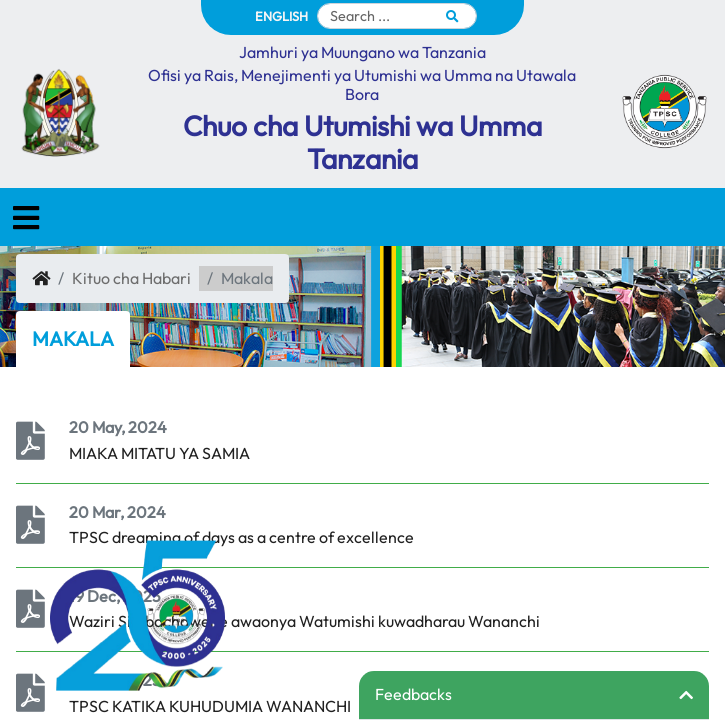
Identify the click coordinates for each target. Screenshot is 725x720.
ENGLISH (281, 16)
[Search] (397, 16)
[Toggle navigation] (26, 218)
